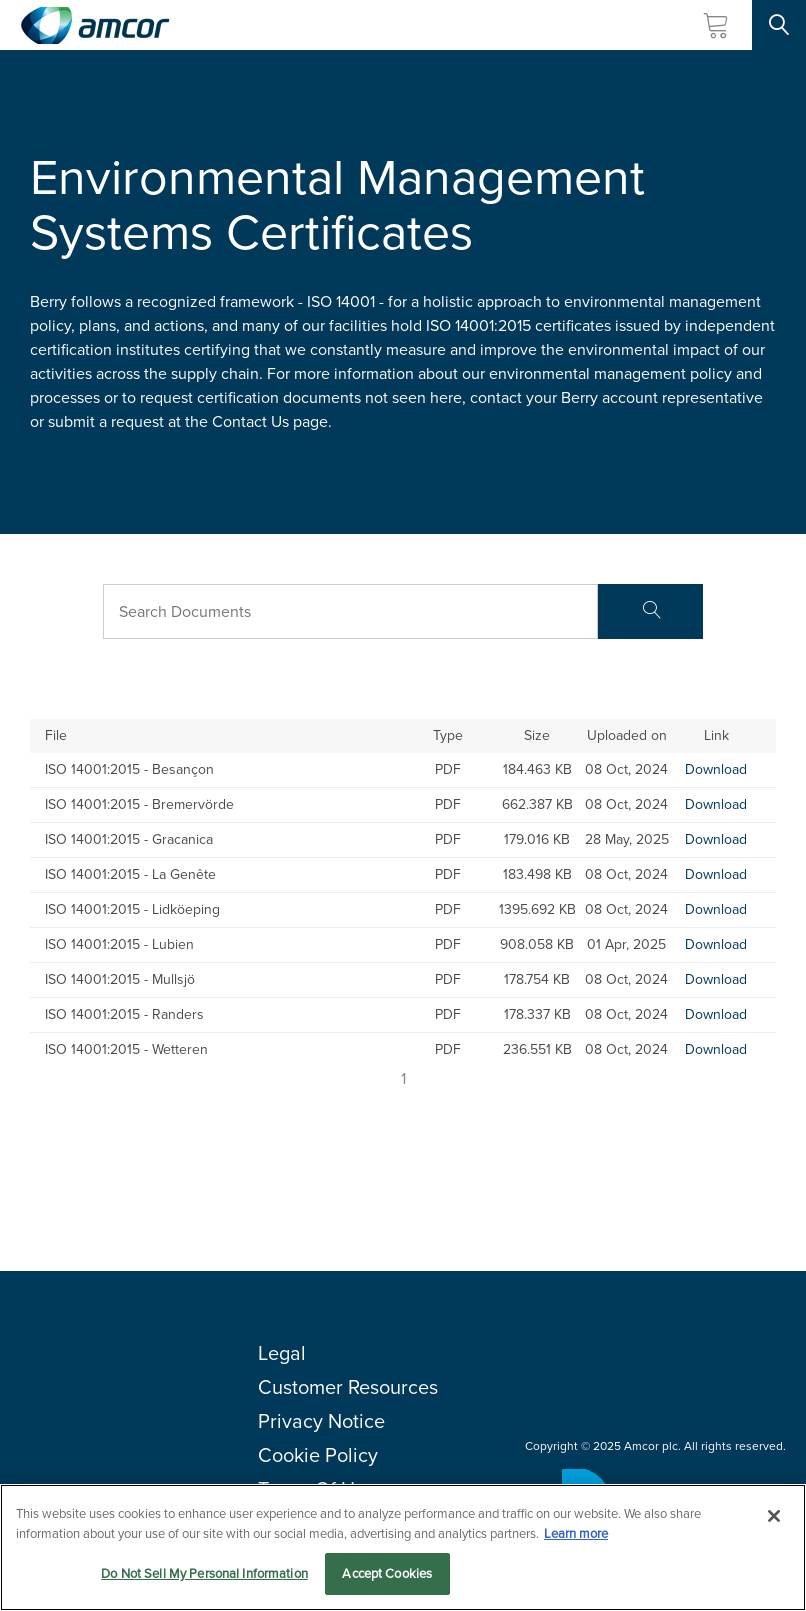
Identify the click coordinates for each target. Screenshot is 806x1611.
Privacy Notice (321, 1421)
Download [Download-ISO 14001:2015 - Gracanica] (716, 839)
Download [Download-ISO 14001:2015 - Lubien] (716, 944)
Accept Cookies (387, 1574)
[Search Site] (779, 25)
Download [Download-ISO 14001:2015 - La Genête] (716, 874)
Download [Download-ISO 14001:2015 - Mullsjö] (716, 979)
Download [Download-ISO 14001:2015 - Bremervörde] (716, 804)
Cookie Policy (318, 1455)
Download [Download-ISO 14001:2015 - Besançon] (716, 769)
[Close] (774, 1517)
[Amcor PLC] (95, 25)
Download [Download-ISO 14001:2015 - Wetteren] (716, 1049)
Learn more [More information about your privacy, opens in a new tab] (576, 1533)
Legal (282, 1353)
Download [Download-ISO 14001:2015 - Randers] (716, 1014)
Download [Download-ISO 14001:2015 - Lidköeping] (716, 909)
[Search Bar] (350, 611)
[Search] (650, 611)
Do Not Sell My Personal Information (204, 1574)
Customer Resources (348, 1387)
